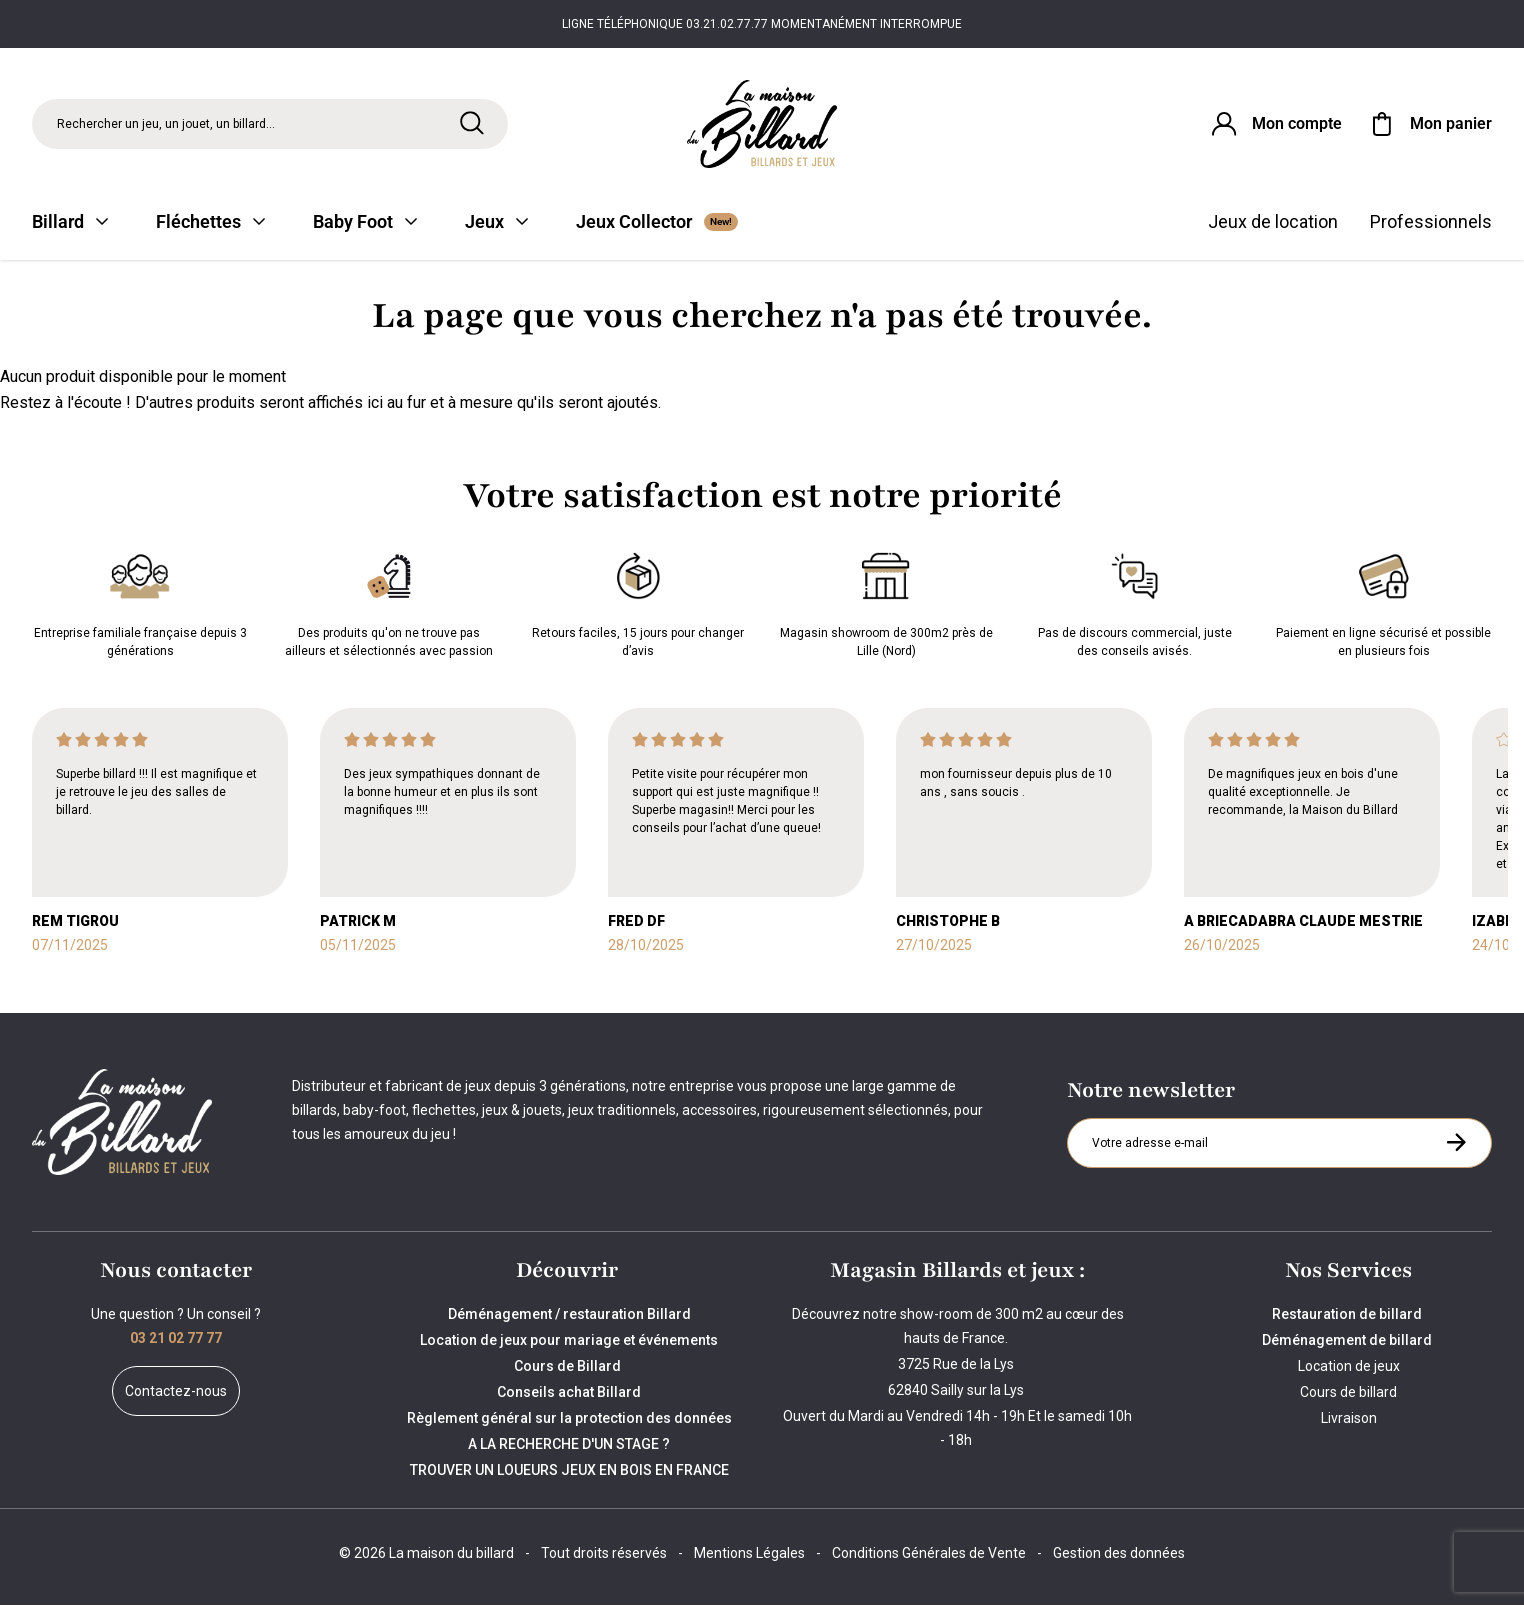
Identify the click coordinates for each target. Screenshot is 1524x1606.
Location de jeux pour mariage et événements (569, 1341)
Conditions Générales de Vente (929, 1554)
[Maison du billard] (762, 124)
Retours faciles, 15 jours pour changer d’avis (638, 602)
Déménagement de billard (1348, 1341)
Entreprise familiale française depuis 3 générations (140, 602)
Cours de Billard (569, 1367)
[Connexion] (1275, 124)
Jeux (496, 222)
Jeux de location (1273, 222)
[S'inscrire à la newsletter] (1456, 1143)
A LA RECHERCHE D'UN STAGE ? (569, 1445)
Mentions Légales (749, 1554)
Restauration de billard (1348, 1315)
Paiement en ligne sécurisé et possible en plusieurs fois (1383, 602)
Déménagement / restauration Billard (569, 1315)
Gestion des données (1119, 1554)
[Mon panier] (1429, 124)
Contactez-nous (176, 1392)
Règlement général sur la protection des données (569, 1419)
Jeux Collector (657, 222)
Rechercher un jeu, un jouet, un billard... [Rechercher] (166, 124)
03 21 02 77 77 (176, 1339)
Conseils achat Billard (569, 1393)
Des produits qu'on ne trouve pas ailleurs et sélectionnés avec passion (389, 602)
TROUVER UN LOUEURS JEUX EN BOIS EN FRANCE (569, 1471)
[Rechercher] (472, 123)
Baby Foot (365, 222)
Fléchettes (210, 222)
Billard (70, 222)
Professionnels (1431, 222)
